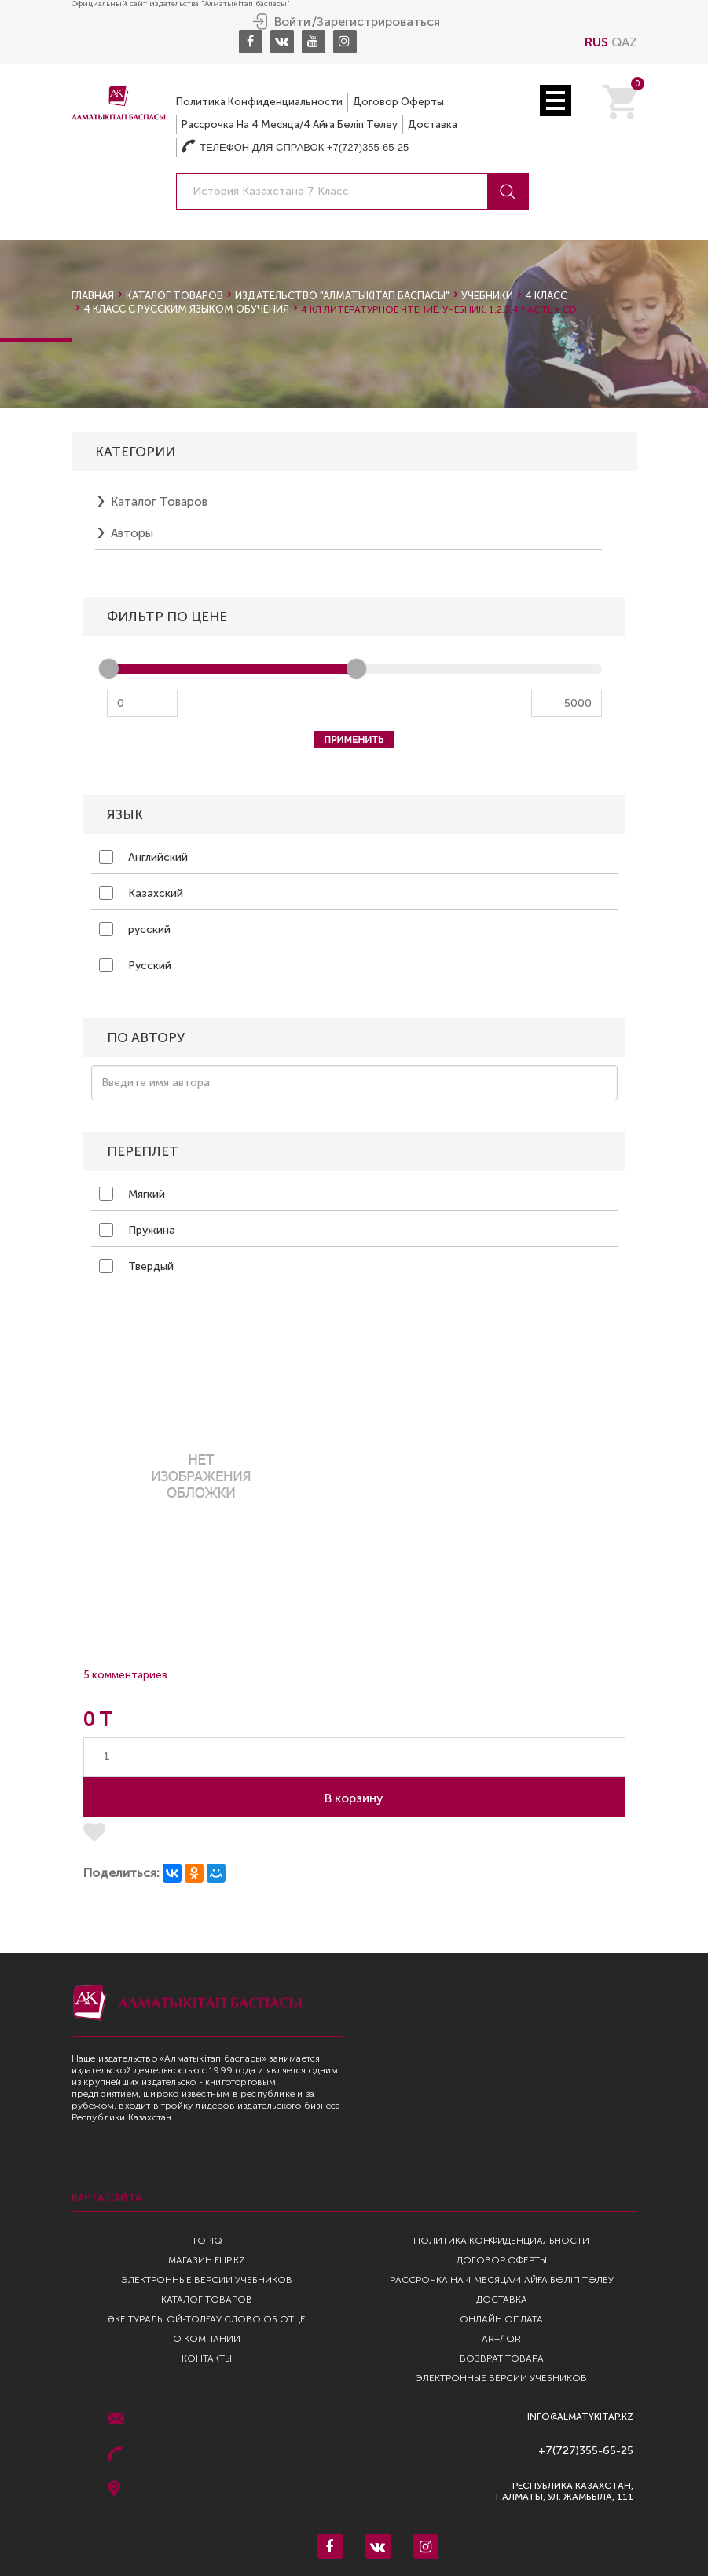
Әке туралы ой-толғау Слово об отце (207, 2319)
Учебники (487, 296)
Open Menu (555, 100)
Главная (93, 296)
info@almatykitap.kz (580, 2417)
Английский (143, 857)
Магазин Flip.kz (206, 2260)
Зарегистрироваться (378, 22)
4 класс (546, 296)
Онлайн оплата (501, 2319)
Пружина (137, 1230)
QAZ (624, 42)
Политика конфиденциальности (259, 102)
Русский (135, 965)
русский (135, 929)
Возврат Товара (502, 2358)
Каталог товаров (174, 296)
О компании (206, 2338)
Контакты (207, 2358)
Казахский (141, 893)
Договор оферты (398, 102)
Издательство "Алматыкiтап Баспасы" (342, 296)
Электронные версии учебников (206, 2279)
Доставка (432, 124)
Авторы (132, 533)
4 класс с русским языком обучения (186, 309)
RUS (596, 42)
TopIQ (207, 2240)
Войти (292, 22)
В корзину (354, 1798)
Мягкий (132, 1194)
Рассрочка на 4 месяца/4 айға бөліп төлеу (290, 124)
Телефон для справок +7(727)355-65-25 (295, 147)
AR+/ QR (501, 2338)
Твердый (136, 1266)
